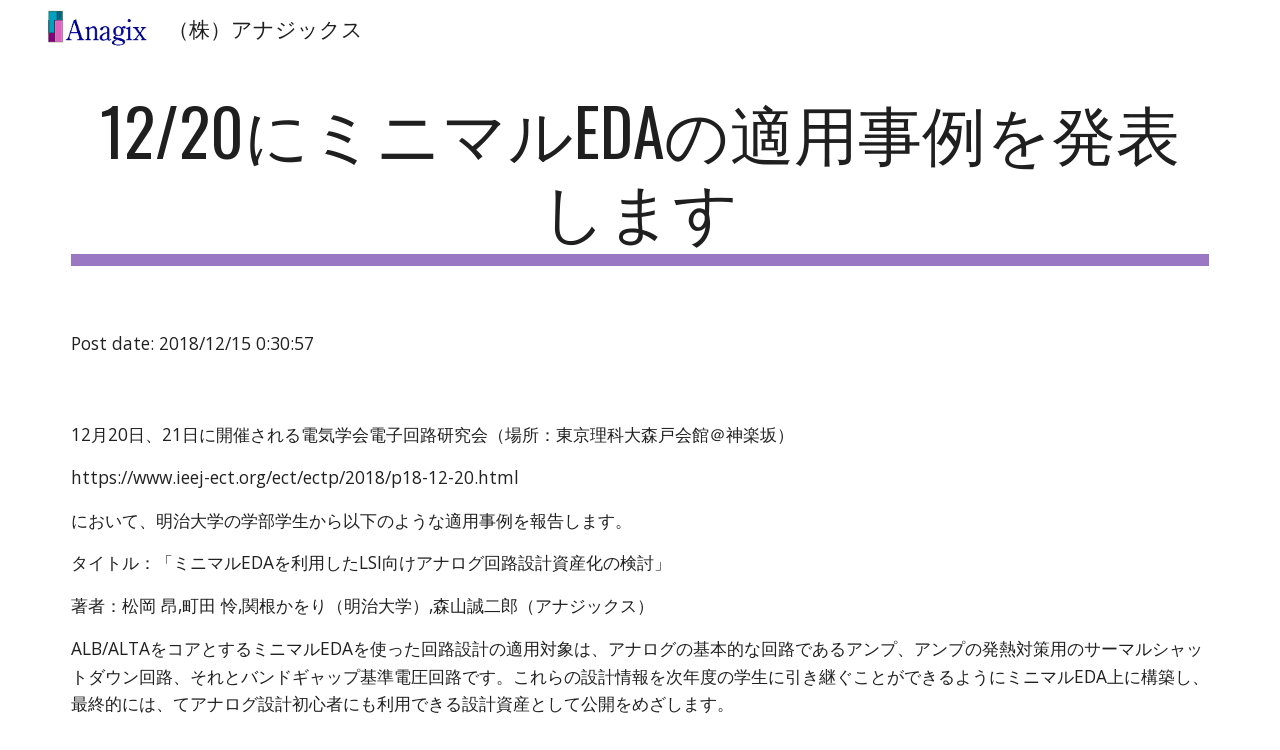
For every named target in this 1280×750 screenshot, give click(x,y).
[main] (640, 179)
